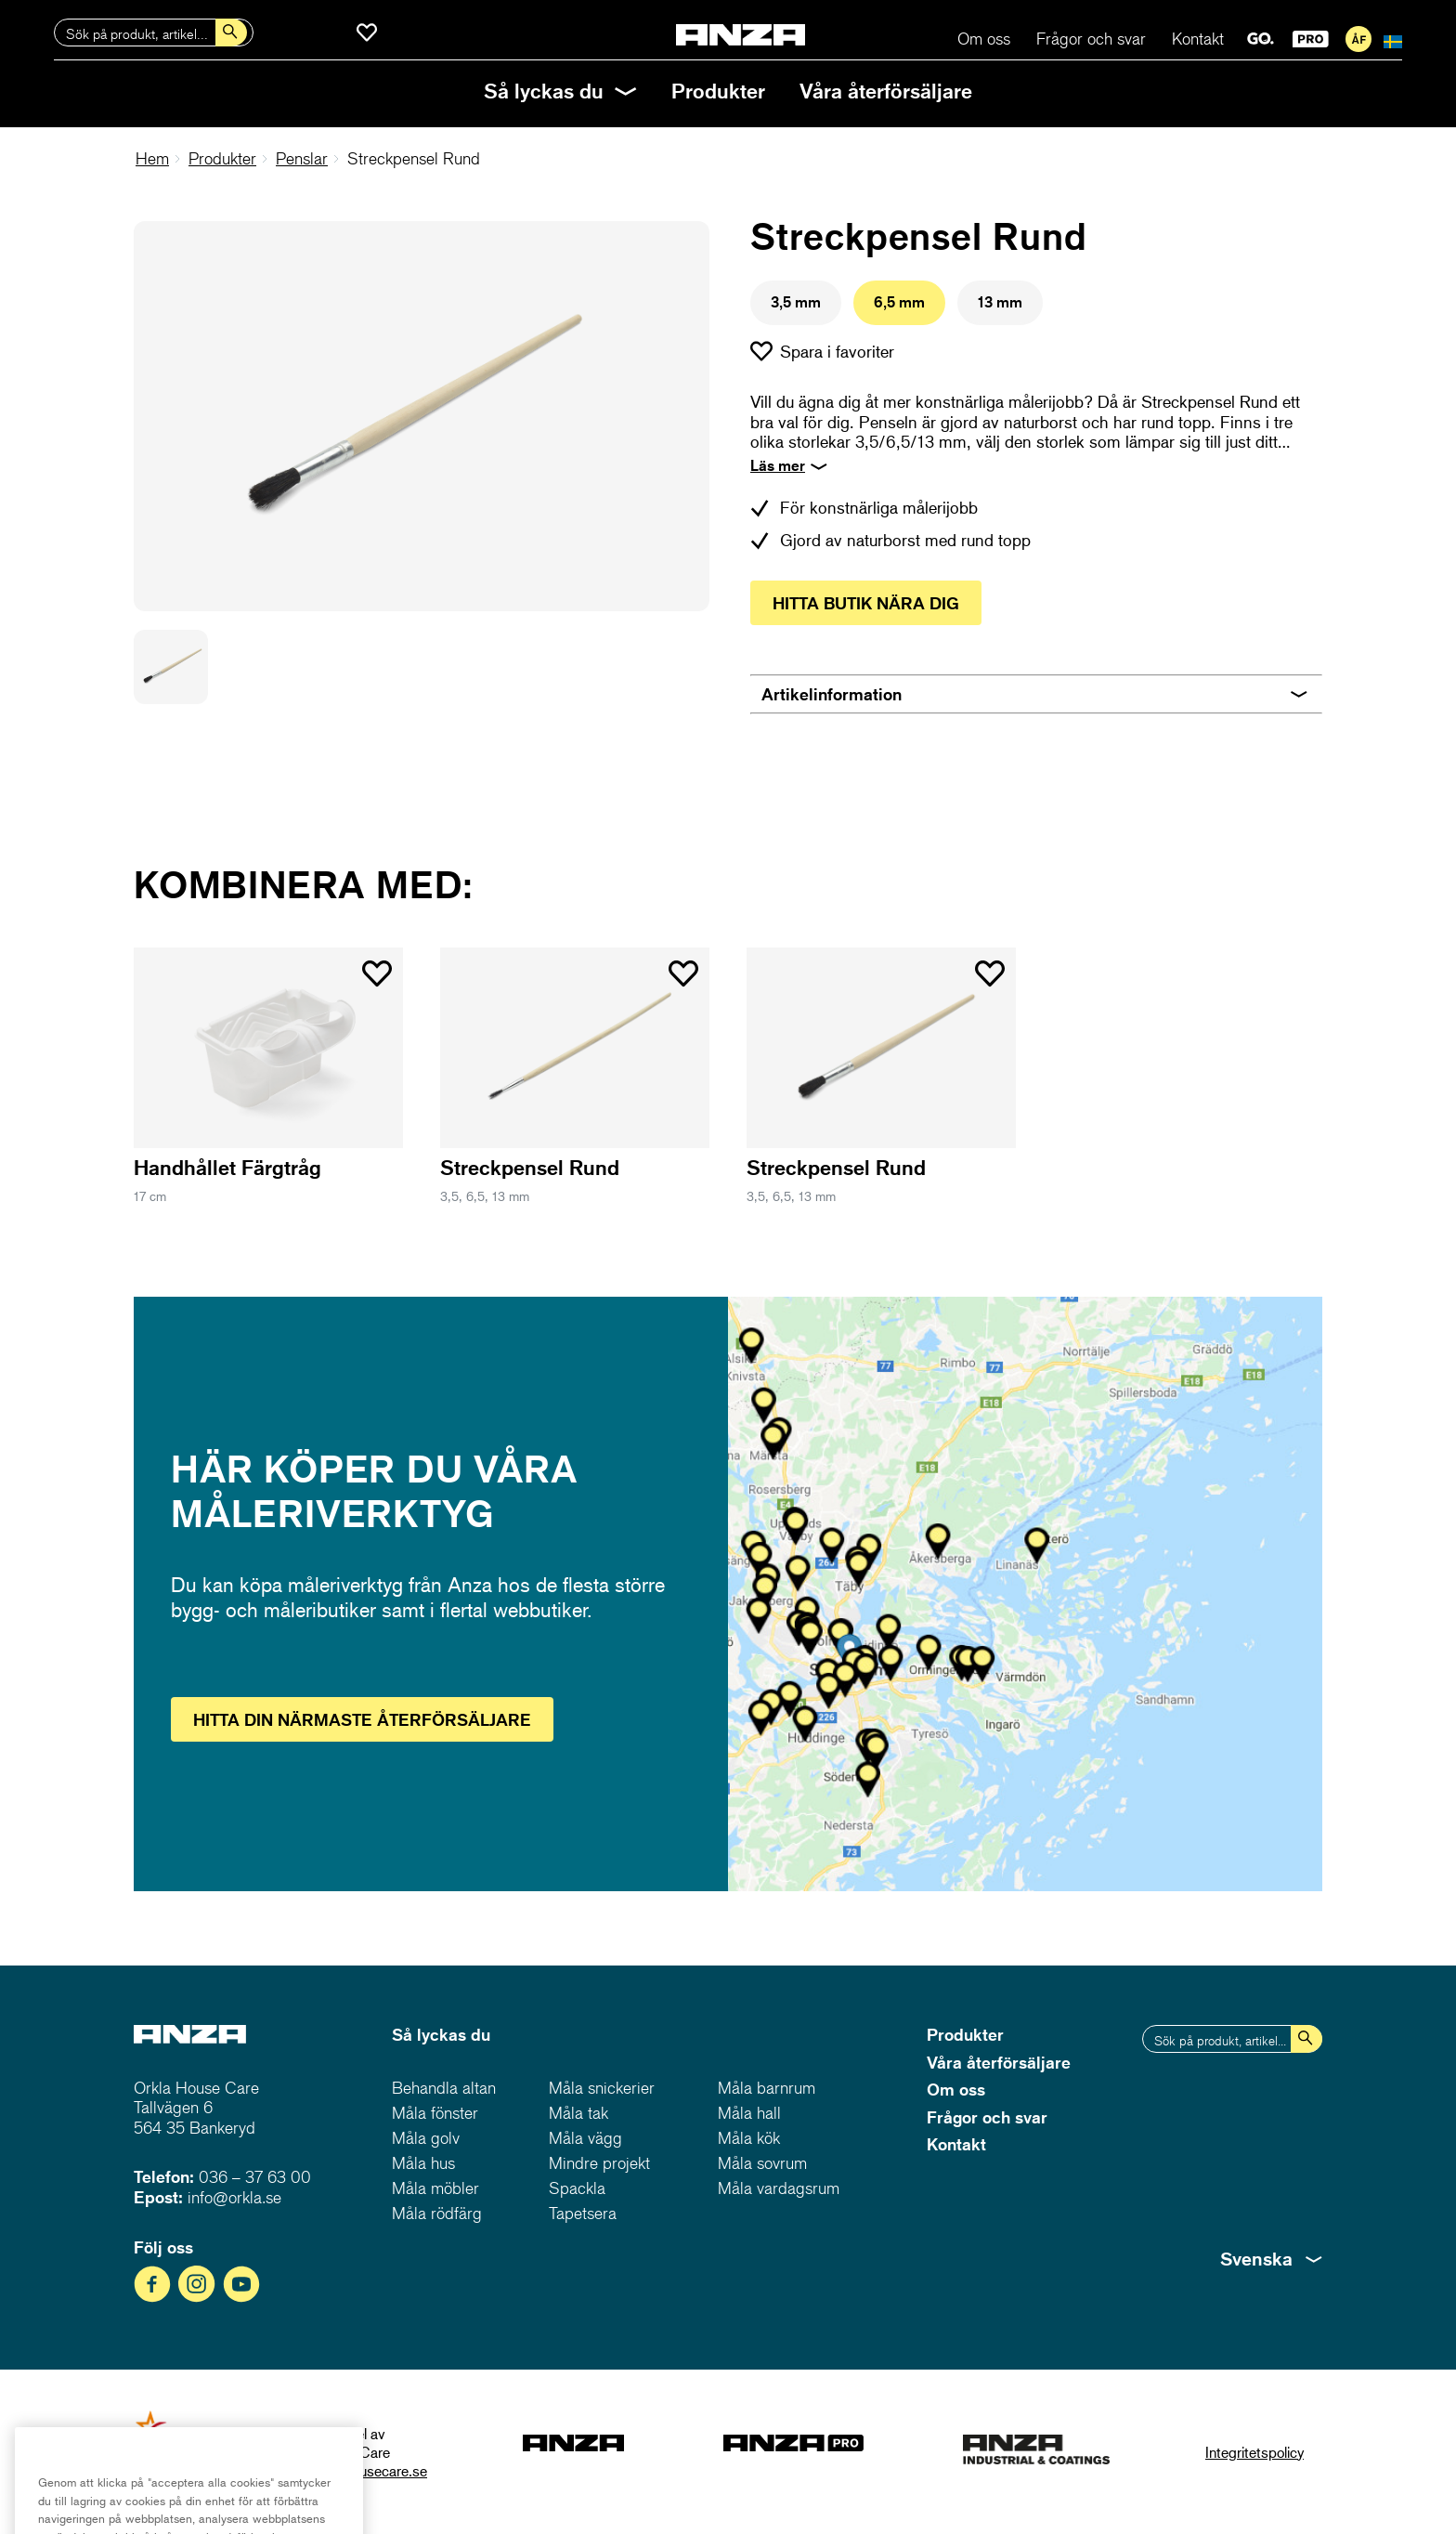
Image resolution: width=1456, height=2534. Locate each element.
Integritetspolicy (1254, 2452)
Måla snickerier (602, 2087)
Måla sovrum (762, 2163)
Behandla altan (444, 2087)
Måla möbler (435, 2188)
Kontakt (1198, 38)
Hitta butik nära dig (866, 603)
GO (1260, 39)
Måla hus (423, 2163)
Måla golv (426, 2138)
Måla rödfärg (437, 2213)
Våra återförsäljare (886, 90)
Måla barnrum (766, 2087)
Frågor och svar (1091, 38)
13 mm (1000, 302)
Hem (152, 158)
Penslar (302, 158)
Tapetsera (583, 2213)
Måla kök (749, 2138)
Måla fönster (435, 2113)
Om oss (983, 38)
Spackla (577, 2188)
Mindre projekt (599, 2163)
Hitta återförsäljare (362, 1719)
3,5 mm (796, 302)
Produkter (718, 90)
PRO (1311, 39)
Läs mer (777, 465)
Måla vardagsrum (778, 2188)
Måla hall (749, 2113)
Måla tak (578, 2113)
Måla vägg (585, 2138)
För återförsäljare (1359, 39)
